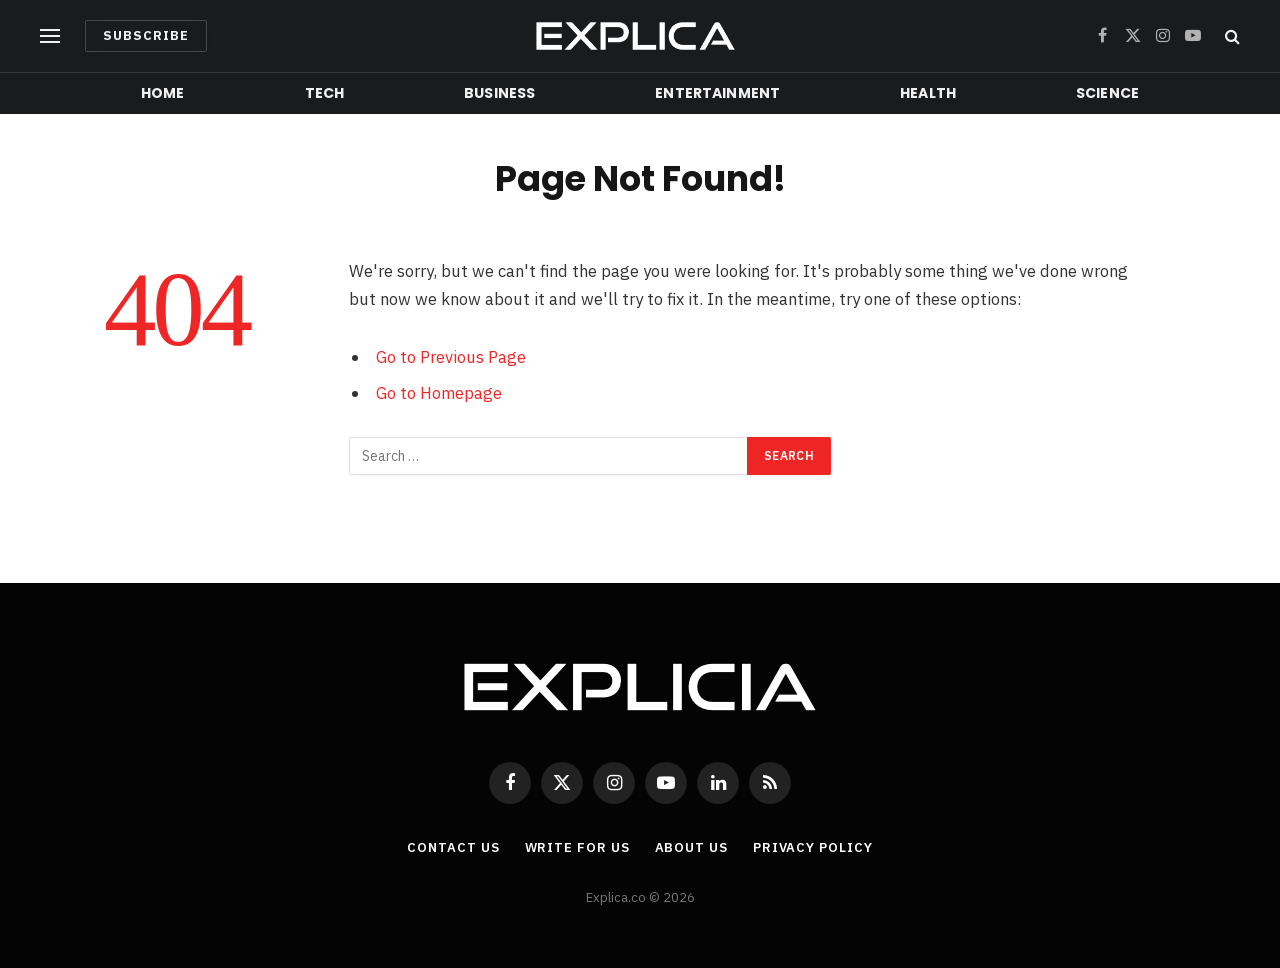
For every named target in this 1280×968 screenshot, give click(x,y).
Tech (325, 93)
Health (928, 93)
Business (499, 93)
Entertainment (717, 93)
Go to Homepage (439, 393)
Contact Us (453, 847)
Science (1107, 93)
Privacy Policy (813, 847)
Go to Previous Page (451, 357)
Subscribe (146, 35)
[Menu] (50, 36)
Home (163, 93)
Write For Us (577, 847)
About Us (691, 847)
